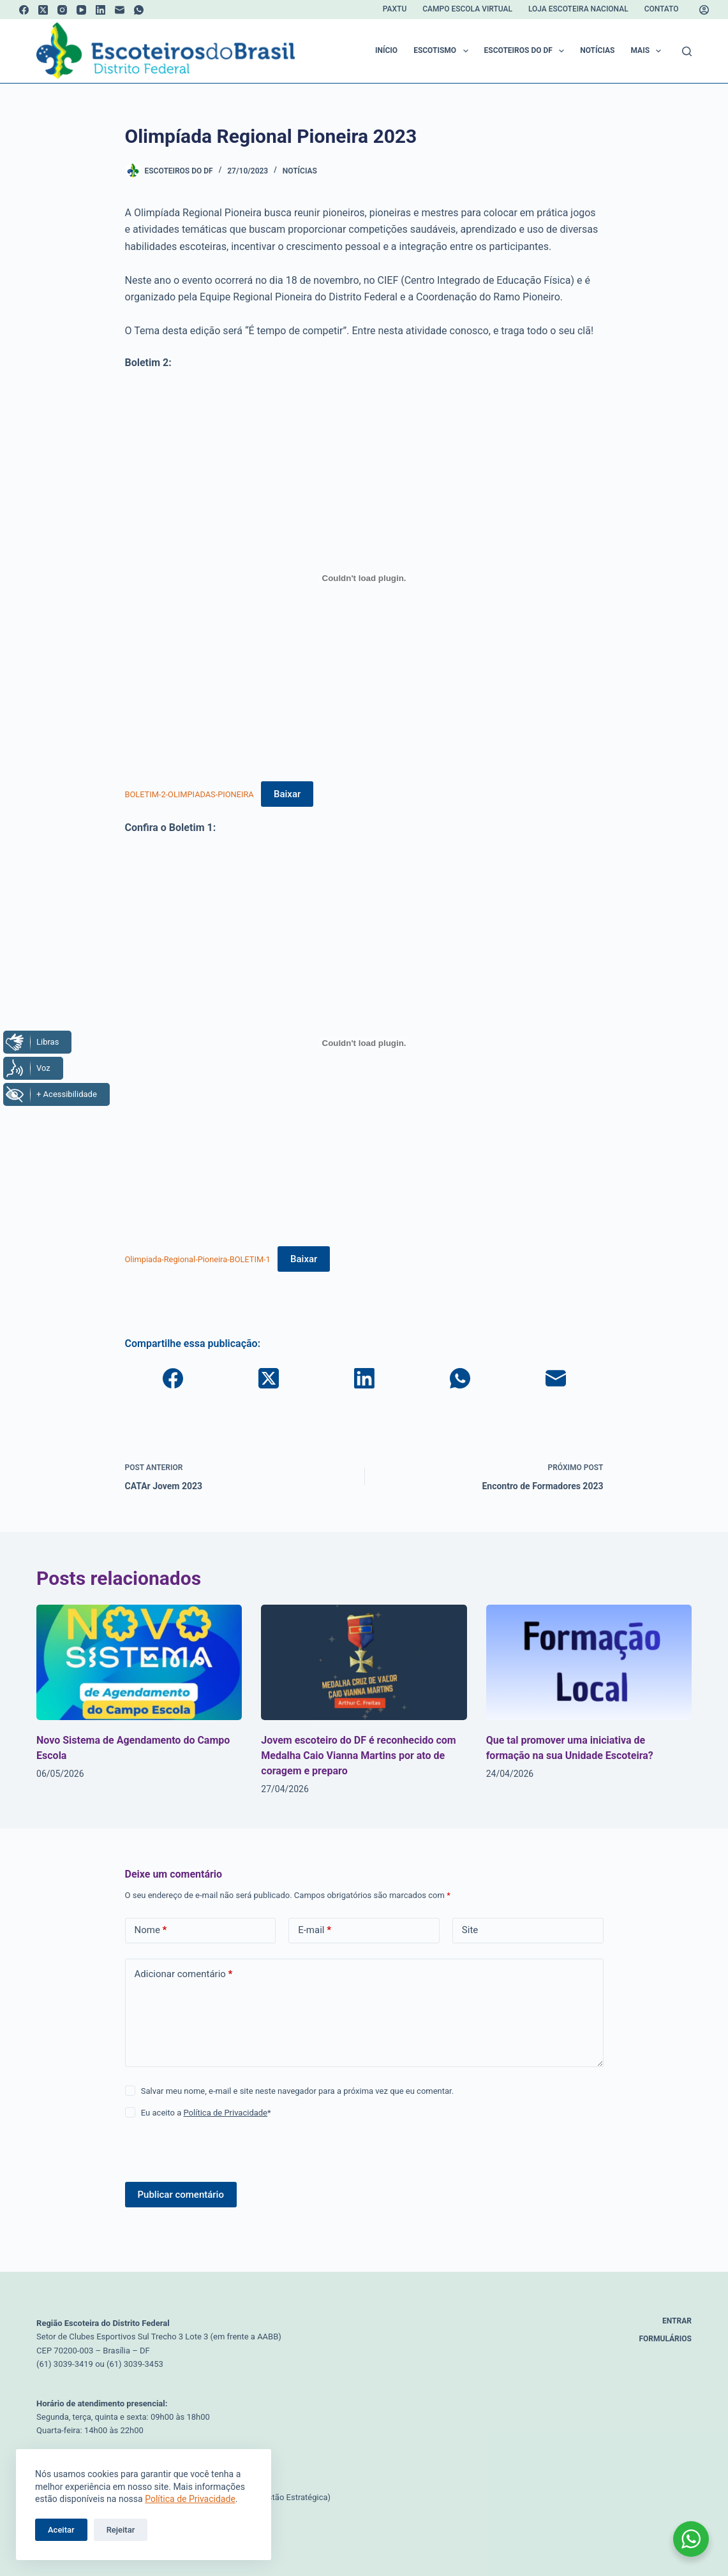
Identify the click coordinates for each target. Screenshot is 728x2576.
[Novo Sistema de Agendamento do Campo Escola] (139, 1662)
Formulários (665, 2338)
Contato (661, 8)
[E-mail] (119, 10)
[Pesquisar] (687, 51)
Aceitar (61, 2530)
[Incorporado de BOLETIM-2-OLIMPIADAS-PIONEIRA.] (364, 578)
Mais (648, 51)
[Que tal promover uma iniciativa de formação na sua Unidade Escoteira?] (589, 1662)
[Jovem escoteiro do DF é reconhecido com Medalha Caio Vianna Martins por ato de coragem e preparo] (363, 1662)
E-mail (314, 1930)
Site (470, 1930)
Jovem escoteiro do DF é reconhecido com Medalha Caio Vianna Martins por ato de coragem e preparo (358, 1755)
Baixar (287, 794)
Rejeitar (121, 2530)
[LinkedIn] (100, 10)
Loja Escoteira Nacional (578, 8)
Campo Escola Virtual (467, 8)
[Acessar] (704, 10)
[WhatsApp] (139, 10)
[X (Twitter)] (43, 10)
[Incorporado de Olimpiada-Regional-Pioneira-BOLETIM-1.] (364, 1042)
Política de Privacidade (190, 2499)
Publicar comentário (181, 2194)
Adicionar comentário (184, 1974)
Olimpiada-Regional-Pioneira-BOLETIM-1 (198, 1259)
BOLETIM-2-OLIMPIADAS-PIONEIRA (189, 794)
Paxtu (394, 8)
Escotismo (443, 51)
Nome (151, 1930)
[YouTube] (81, 10)
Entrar (677, 2320)
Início (386, 50)
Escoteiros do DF (527, 51)
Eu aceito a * (206, 2112)
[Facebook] (24, 10)
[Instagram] (62, 10)
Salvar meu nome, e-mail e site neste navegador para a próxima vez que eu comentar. (297, 2091)
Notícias (597, 50)
